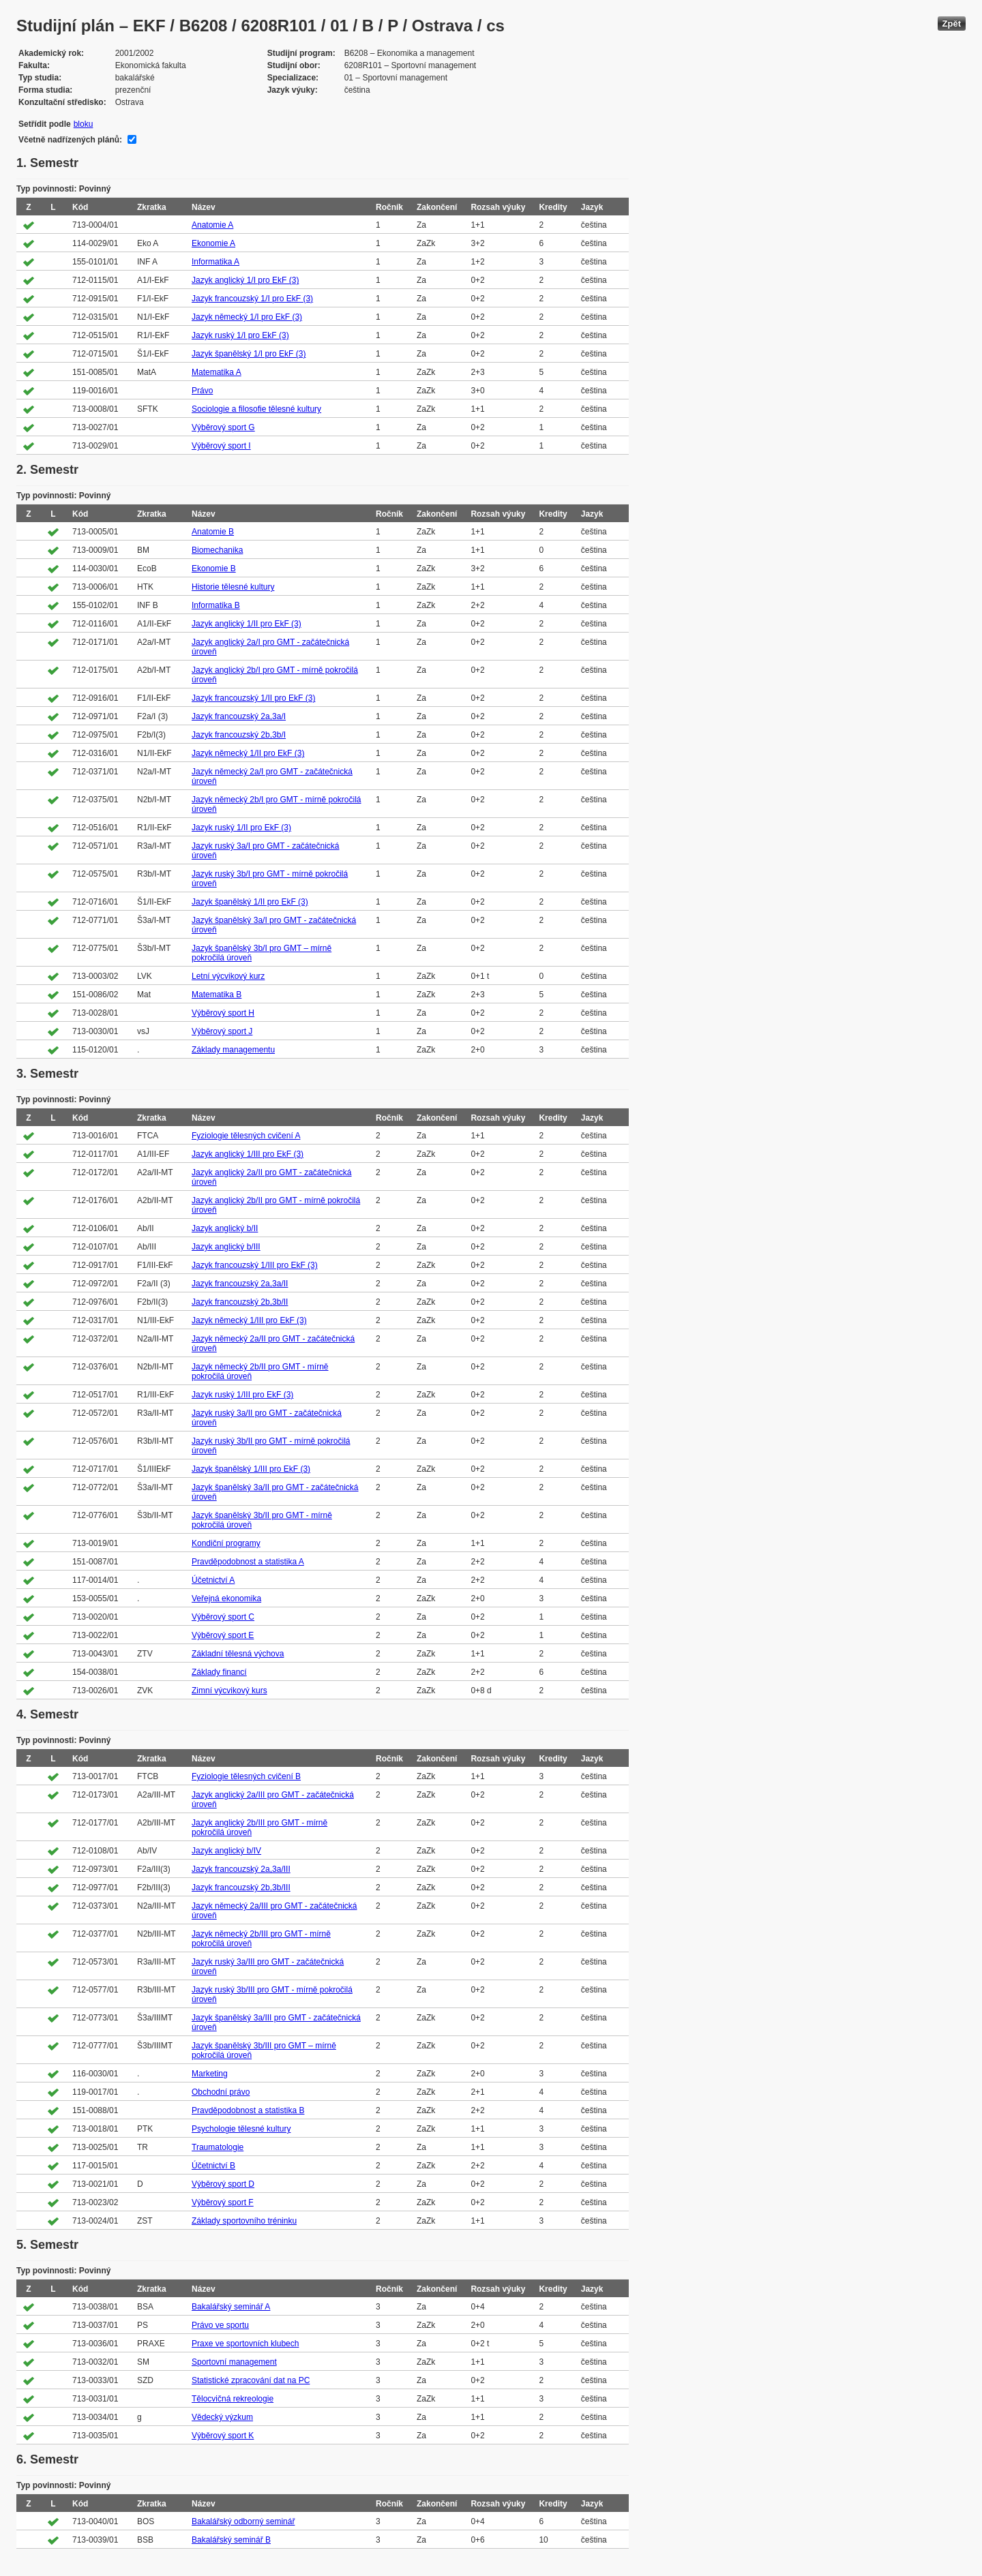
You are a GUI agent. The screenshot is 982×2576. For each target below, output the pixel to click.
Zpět (951, 23)
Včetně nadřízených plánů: (70, 140)
